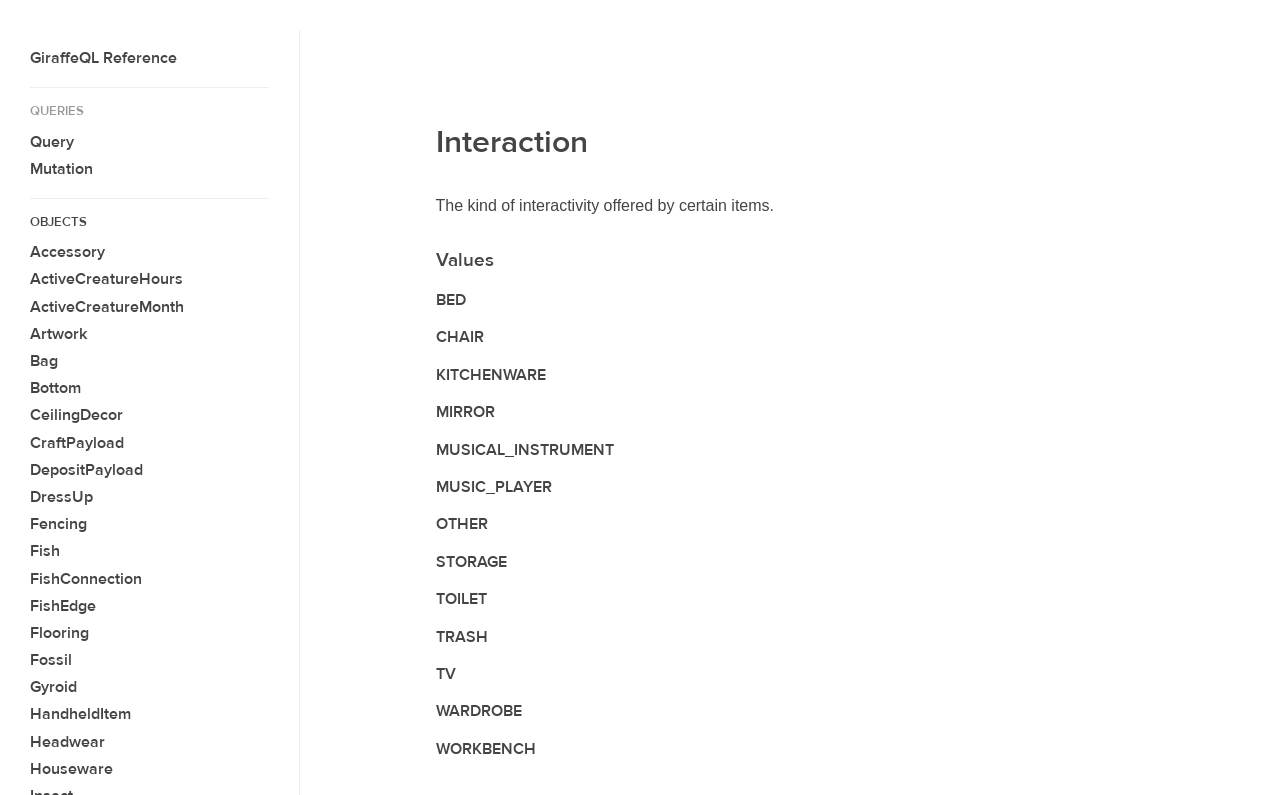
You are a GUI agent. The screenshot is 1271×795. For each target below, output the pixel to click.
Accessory (67, 252)
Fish (45, 551)
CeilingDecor (76, 415)
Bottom (55, 388)
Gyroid (53, 687)
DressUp (61, 497)
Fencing (58, 524)
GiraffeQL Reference (103, 58)
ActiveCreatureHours (106, 279)
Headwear (67, 742)
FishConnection (86, 579)
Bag (44, 361)
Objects (58, 222)
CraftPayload (77, 443)
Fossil (51, 660)
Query (52, 142)
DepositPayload (86, 470)
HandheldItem (80, 714)
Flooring (59, 633)
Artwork (58, 334)
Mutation (61, 169)
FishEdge (63, 606)
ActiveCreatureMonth (107, 307)
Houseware (71, 769)
